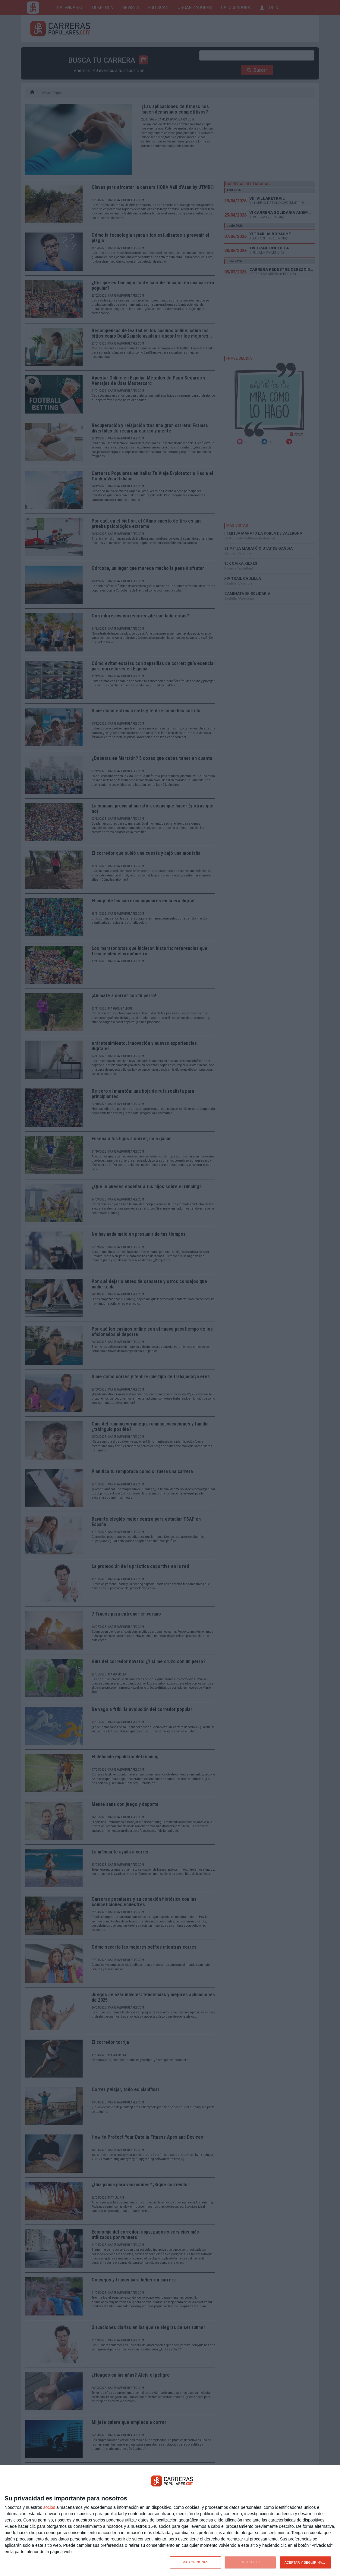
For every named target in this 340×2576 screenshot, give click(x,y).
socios (49, 2507)
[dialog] (170, 2520)
